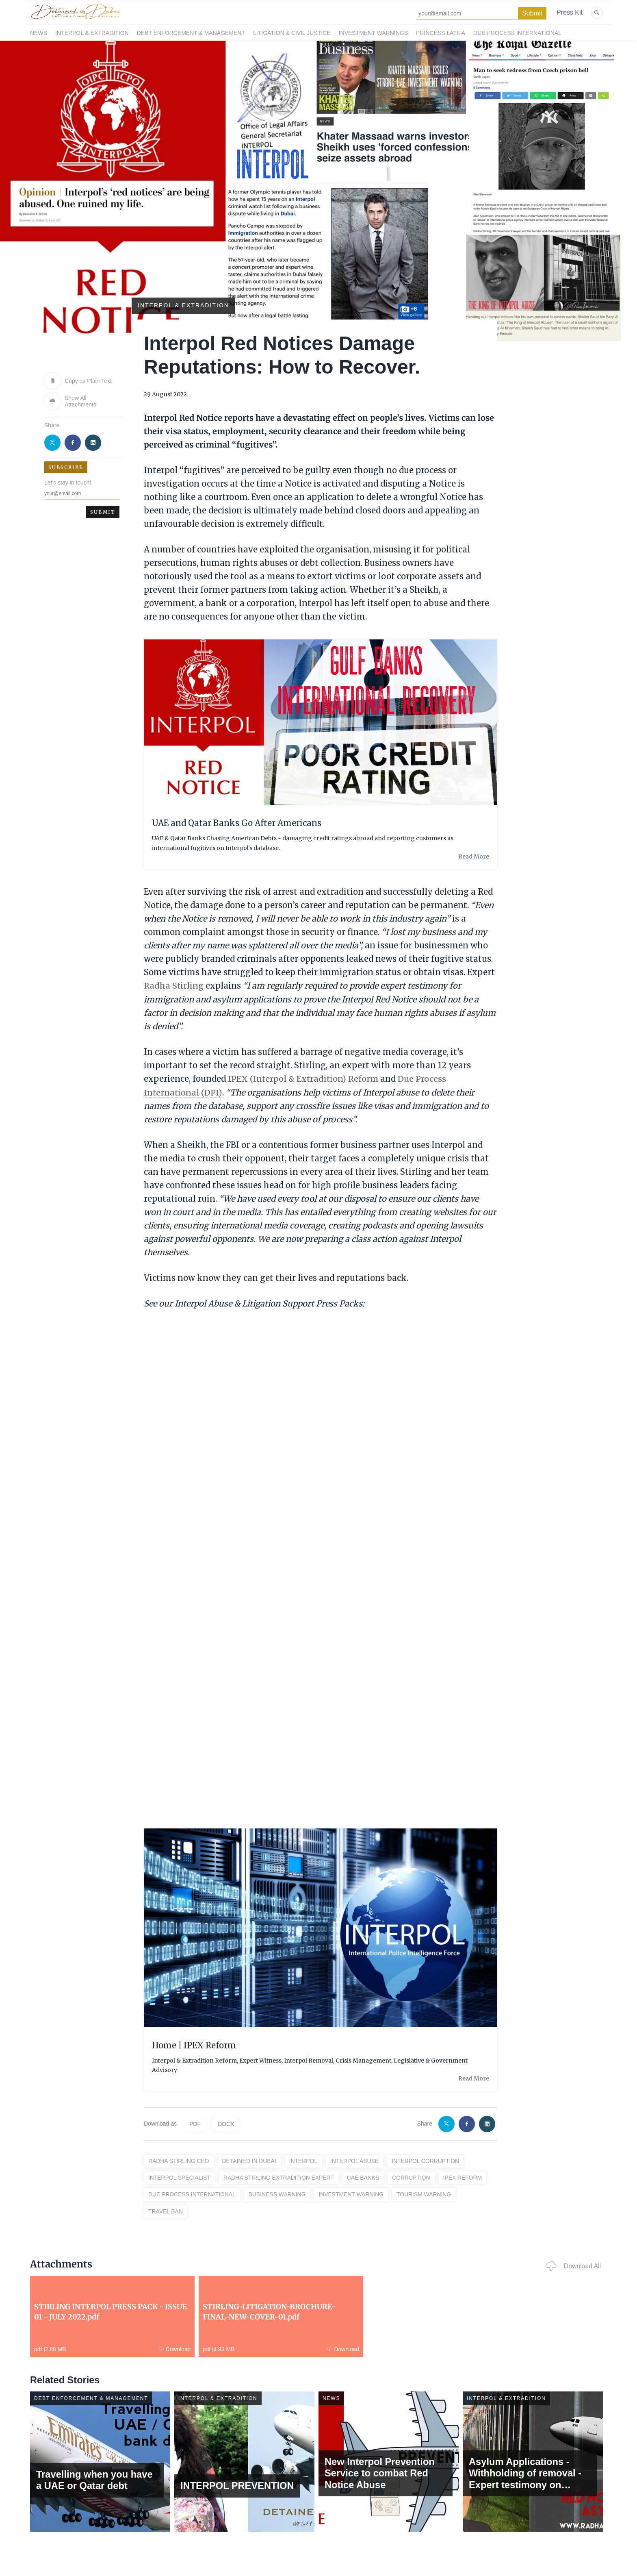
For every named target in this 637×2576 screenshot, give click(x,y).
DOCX (226, 2123)
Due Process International (517, 33)
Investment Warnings (373, 33)
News (38, 33)
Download (150, 2348)
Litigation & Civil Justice (292, 33)
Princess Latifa (440, 33)
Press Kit (570, 12)
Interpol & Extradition (92, 33)
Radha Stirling (174, 985)
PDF (195, 2123)
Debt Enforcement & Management (191, 33)
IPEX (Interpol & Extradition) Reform (303, 1078)
